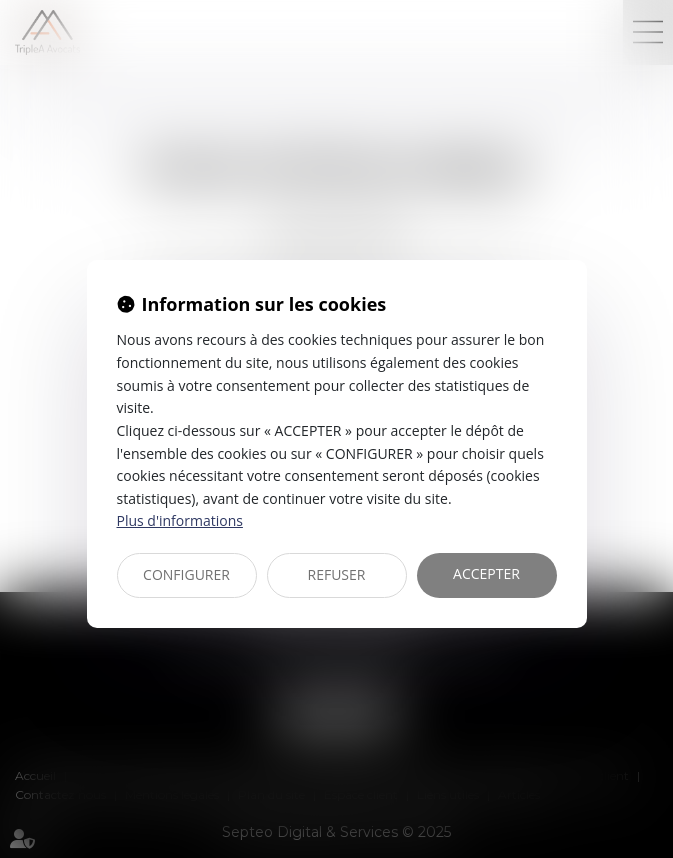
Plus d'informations (180, 520)
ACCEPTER (486, 573)
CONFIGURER (186, 574)
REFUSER (337, 574)
